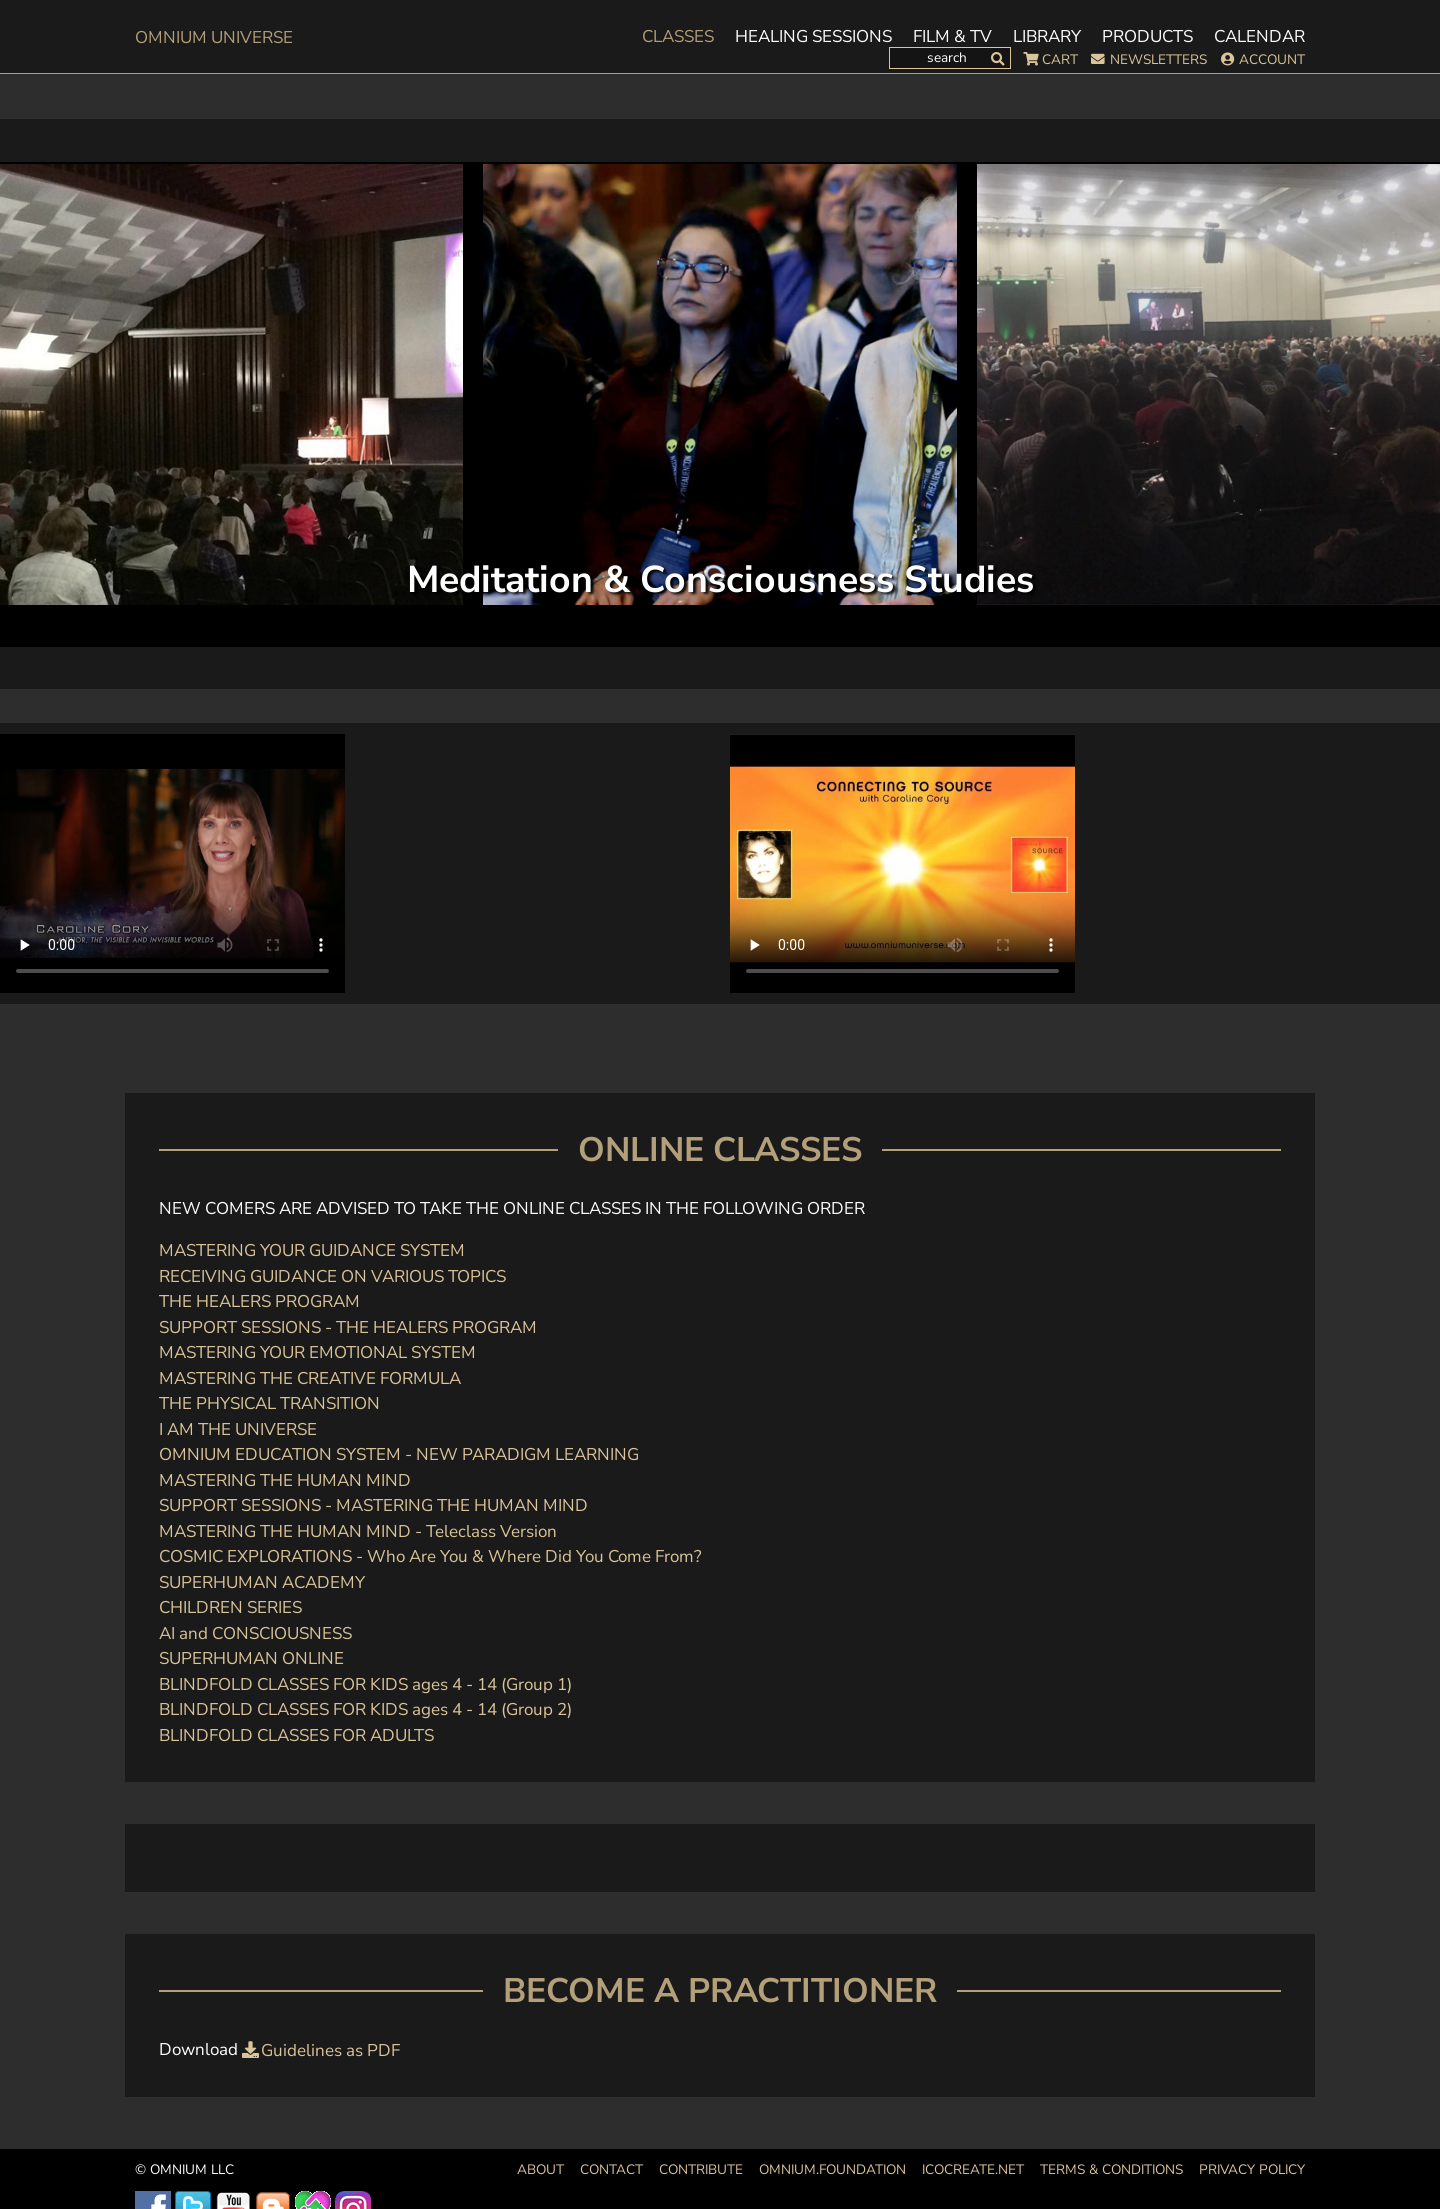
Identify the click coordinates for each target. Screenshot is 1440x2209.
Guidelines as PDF (330, 2050)
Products (1147, 37)
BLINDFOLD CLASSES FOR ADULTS (296, 1735)
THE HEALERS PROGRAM (259, 1301)
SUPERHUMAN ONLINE (251, 1658)
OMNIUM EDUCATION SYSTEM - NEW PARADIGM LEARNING (399, 1454)
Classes (678, 37)
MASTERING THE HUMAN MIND (285, 1480)
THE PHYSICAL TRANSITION (269, 1403)
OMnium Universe (214, 37)
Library (1047, 37)
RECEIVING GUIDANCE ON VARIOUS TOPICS (332, 1276)
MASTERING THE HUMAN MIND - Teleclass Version (358, 1531)
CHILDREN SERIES (230, 1607)
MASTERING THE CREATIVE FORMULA (310, 1378)
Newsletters (1158, 59)
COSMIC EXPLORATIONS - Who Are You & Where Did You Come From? (430, 1556)
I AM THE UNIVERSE (238, 1429)
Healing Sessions (813, 37)
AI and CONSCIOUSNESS (255, 1633)
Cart (1060, 59)
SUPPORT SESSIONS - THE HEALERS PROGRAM (348, 1327)
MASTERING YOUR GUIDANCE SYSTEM (312, 1250)
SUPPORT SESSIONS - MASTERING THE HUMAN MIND (373, 1505)
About (540, 2169)
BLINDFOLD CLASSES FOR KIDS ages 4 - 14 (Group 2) (365, 1709)
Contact (611, 2169)
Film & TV (952, 37)
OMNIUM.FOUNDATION (832, 2169)
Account (1272, 59)
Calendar (1259, 37)
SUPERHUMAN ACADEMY (262, 1582)
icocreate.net (973, 2169)
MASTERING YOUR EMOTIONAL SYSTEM (317, 1352)
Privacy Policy (1252, 2169)
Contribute (701, 2169)
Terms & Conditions (1111, 2169)
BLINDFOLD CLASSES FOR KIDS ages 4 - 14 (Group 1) (365, 1684)
